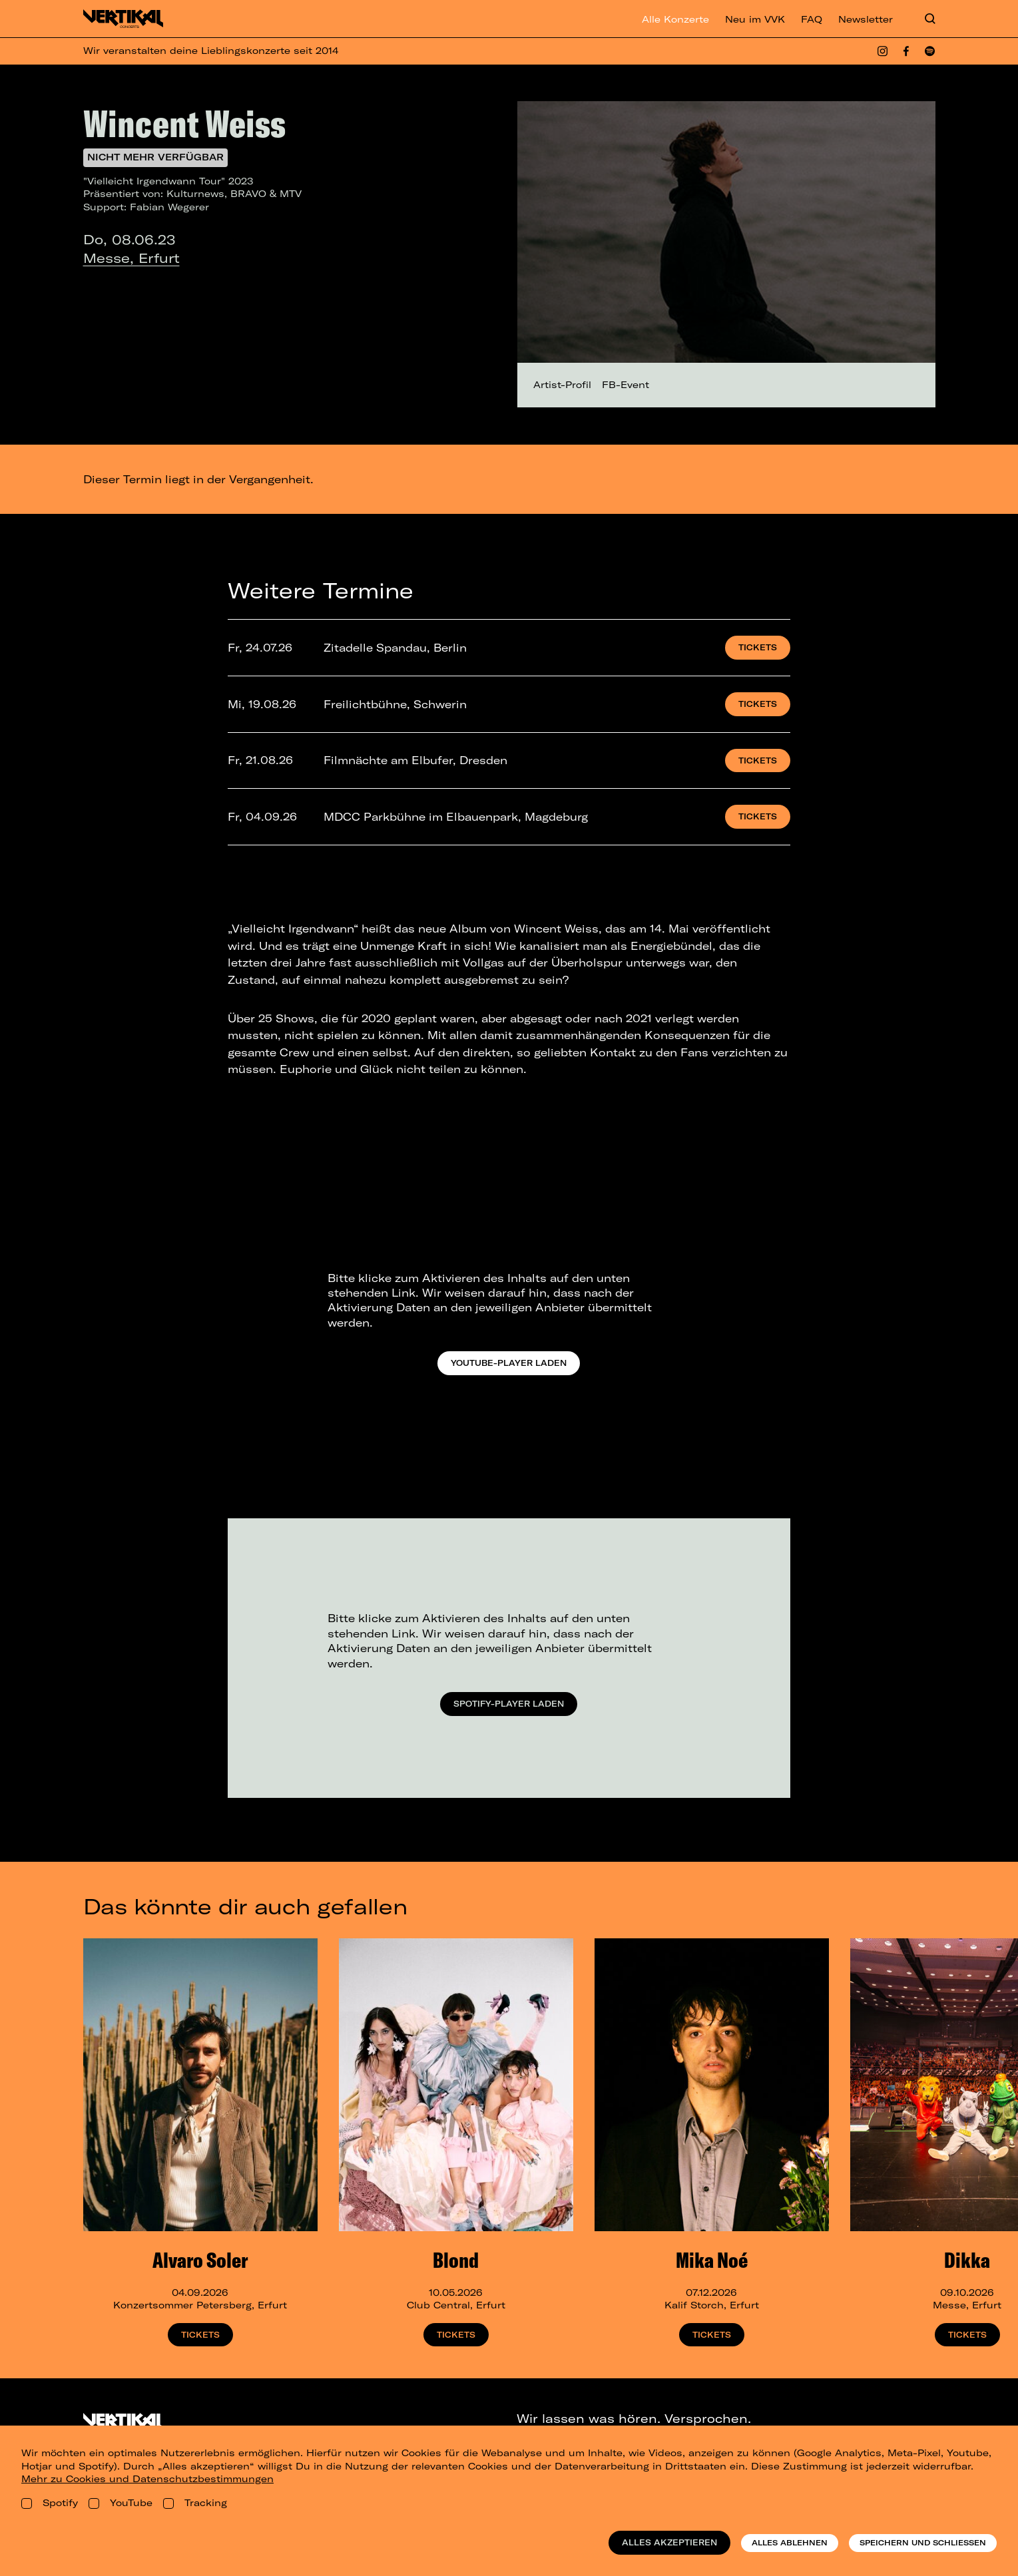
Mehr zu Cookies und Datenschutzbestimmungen (147, 2479)
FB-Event (625, 385)
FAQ (811, 19)
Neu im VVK (755, 19)
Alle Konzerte (675, 19)
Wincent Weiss (184, 123)
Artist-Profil (562, 385)
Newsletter (865, 19)
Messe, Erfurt (131, 258)
